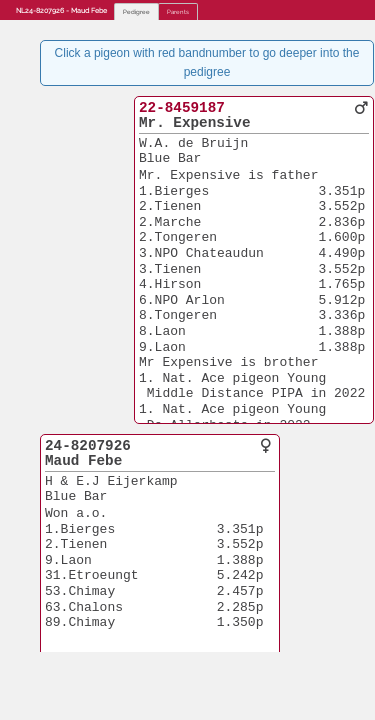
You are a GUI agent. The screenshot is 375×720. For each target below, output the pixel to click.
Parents (178, 11)
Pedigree (136, 11)
